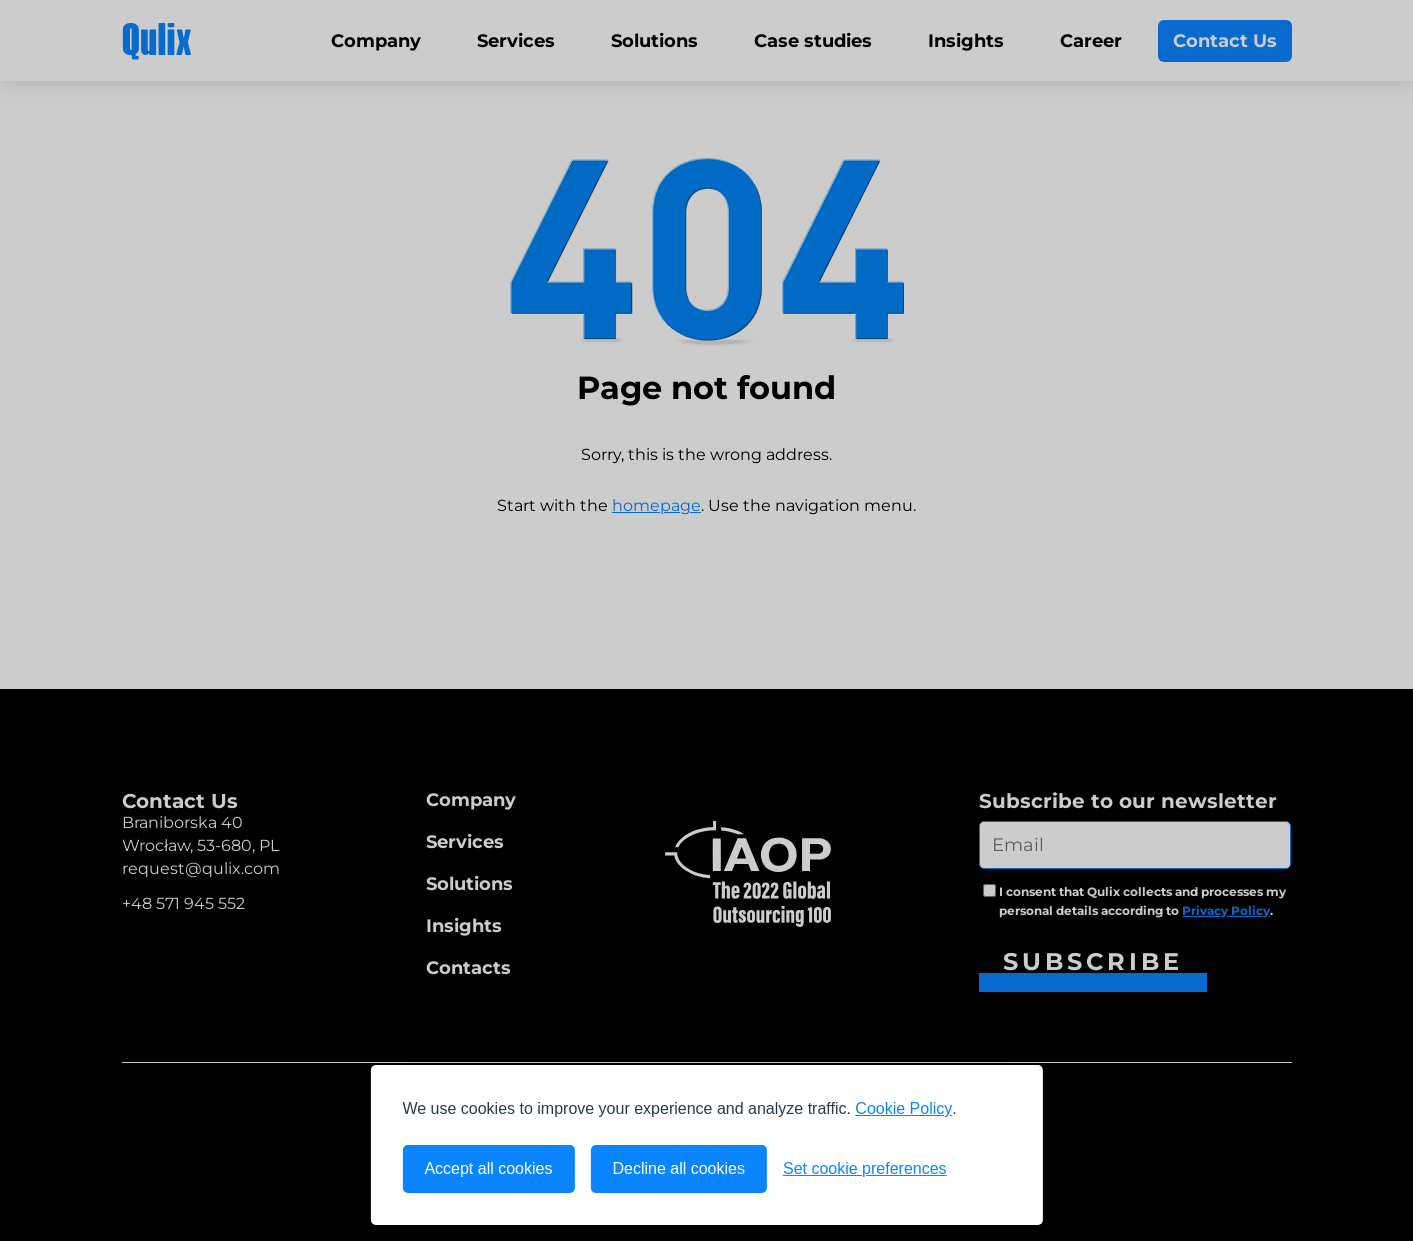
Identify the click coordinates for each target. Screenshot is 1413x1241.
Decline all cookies (678, 1168)
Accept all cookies (488, 1168)
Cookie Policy (903, 1108)
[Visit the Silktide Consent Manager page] (987, 1169)
